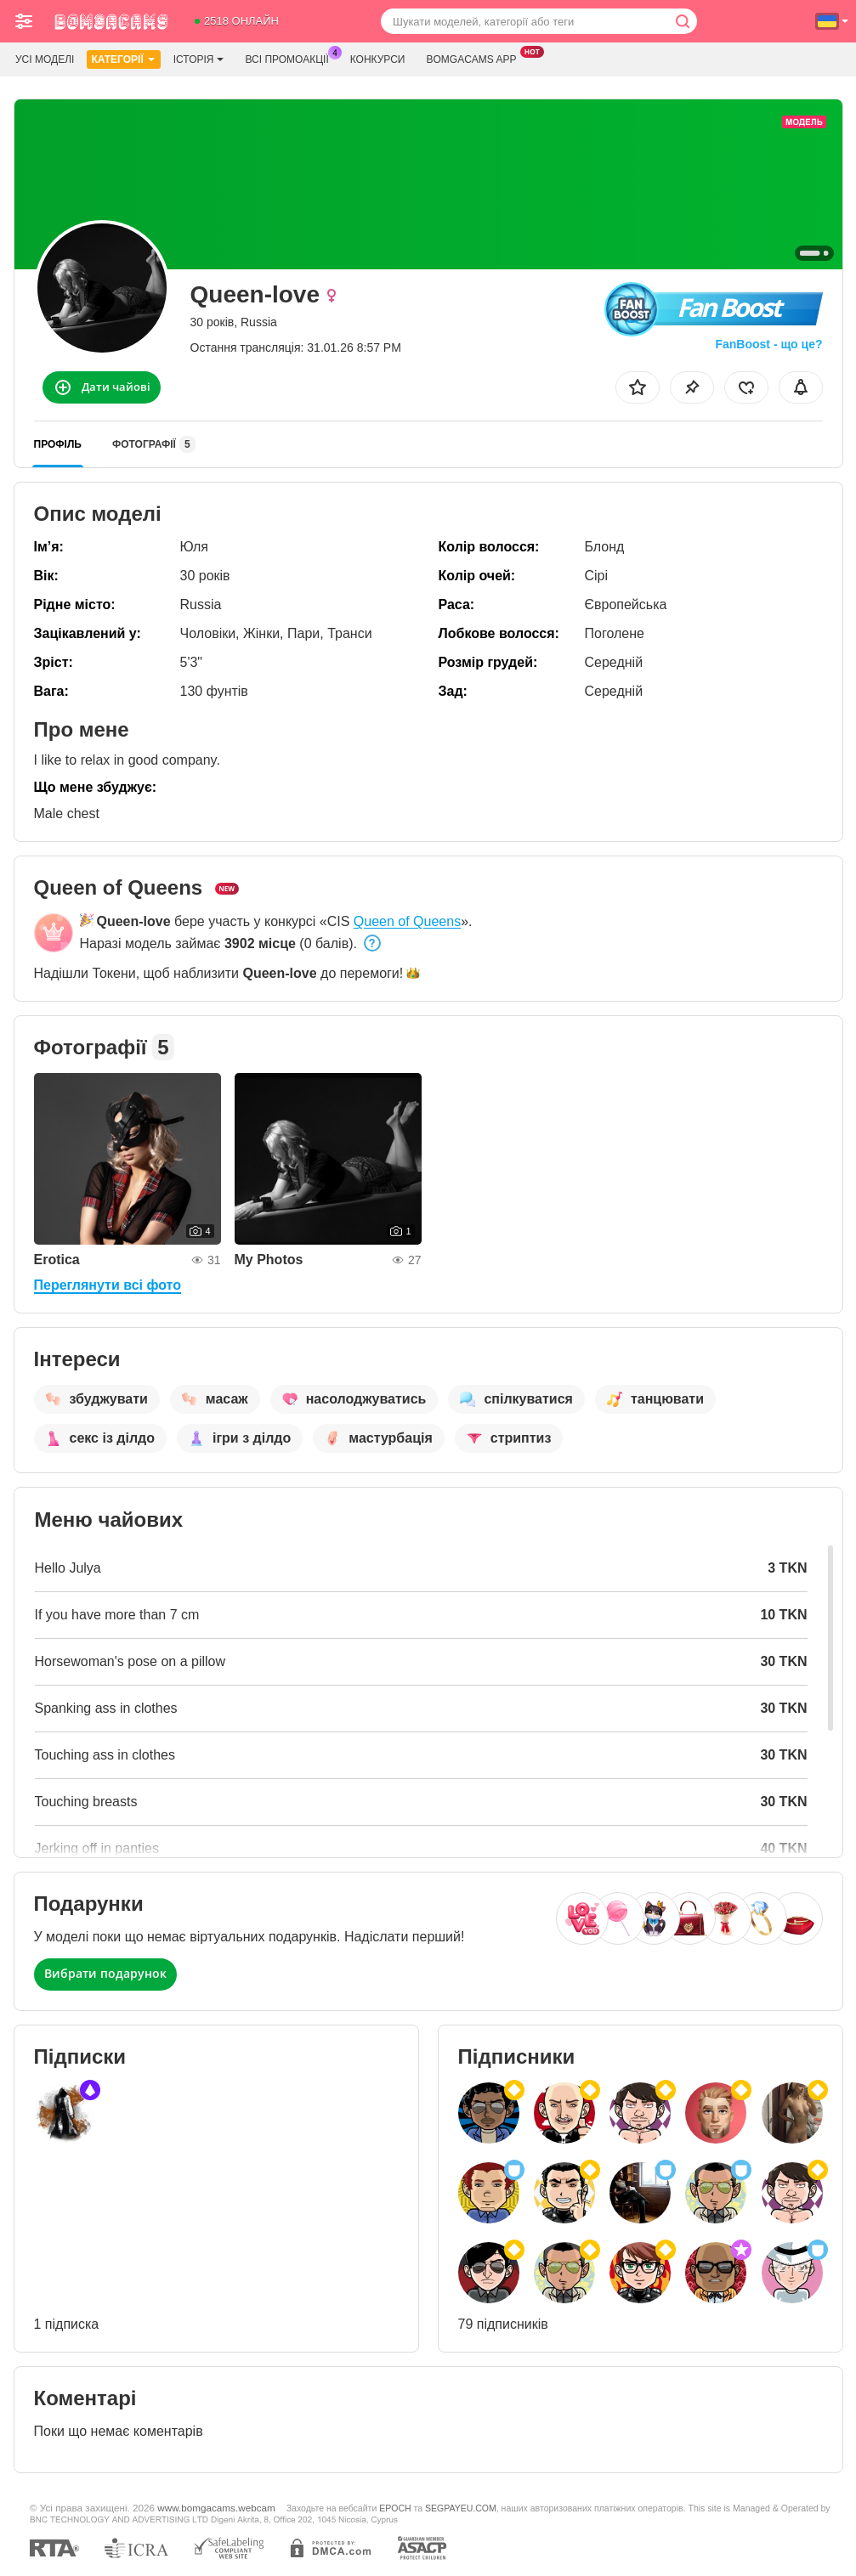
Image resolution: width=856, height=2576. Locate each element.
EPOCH (395, 2508)
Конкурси (377, 59)
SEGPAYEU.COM (460, 2508)
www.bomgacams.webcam (216, 2507)
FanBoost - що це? (768, 344)
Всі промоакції (291, 57)
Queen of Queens (407, 921)
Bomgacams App (475, 57)
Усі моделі (44, 59)
